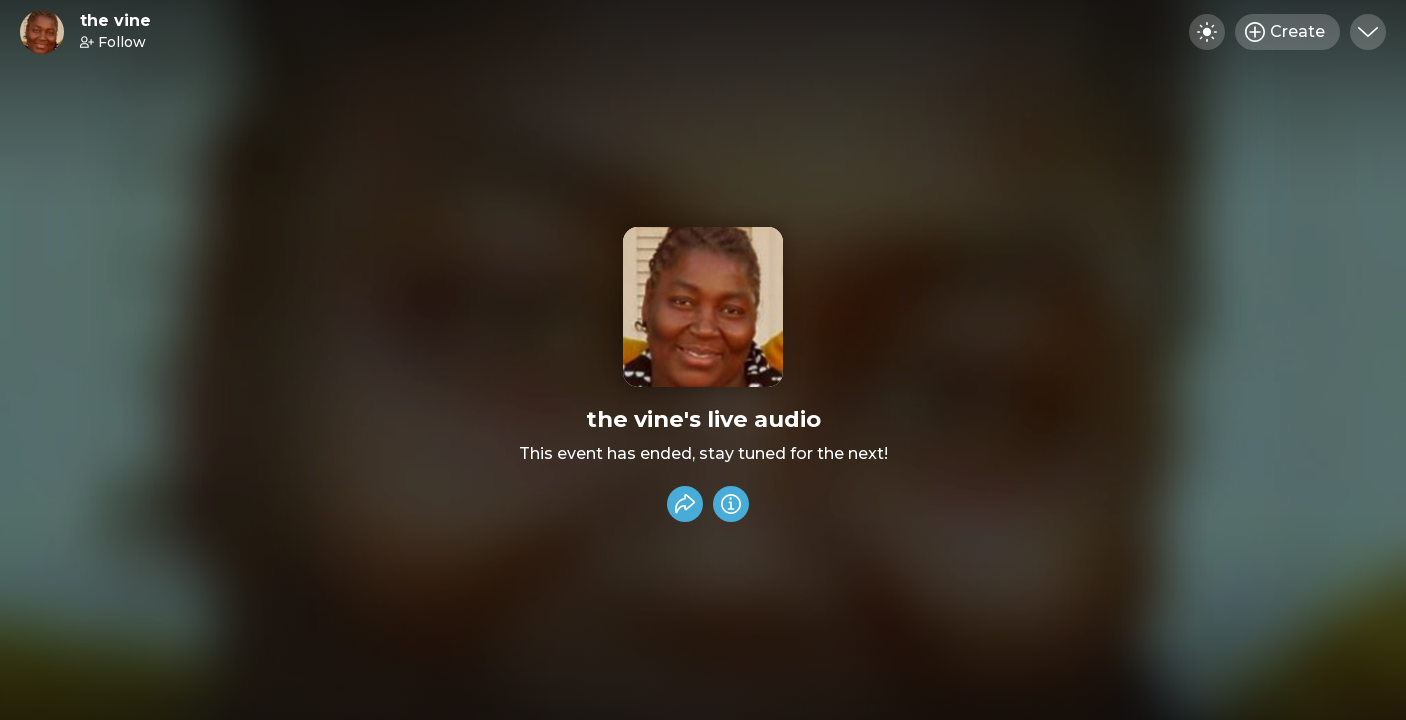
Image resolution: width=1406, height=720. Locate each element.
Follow (113, 42)
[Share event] (685, 504)
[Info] (731, 504)
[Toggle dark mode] (1207, 32)
